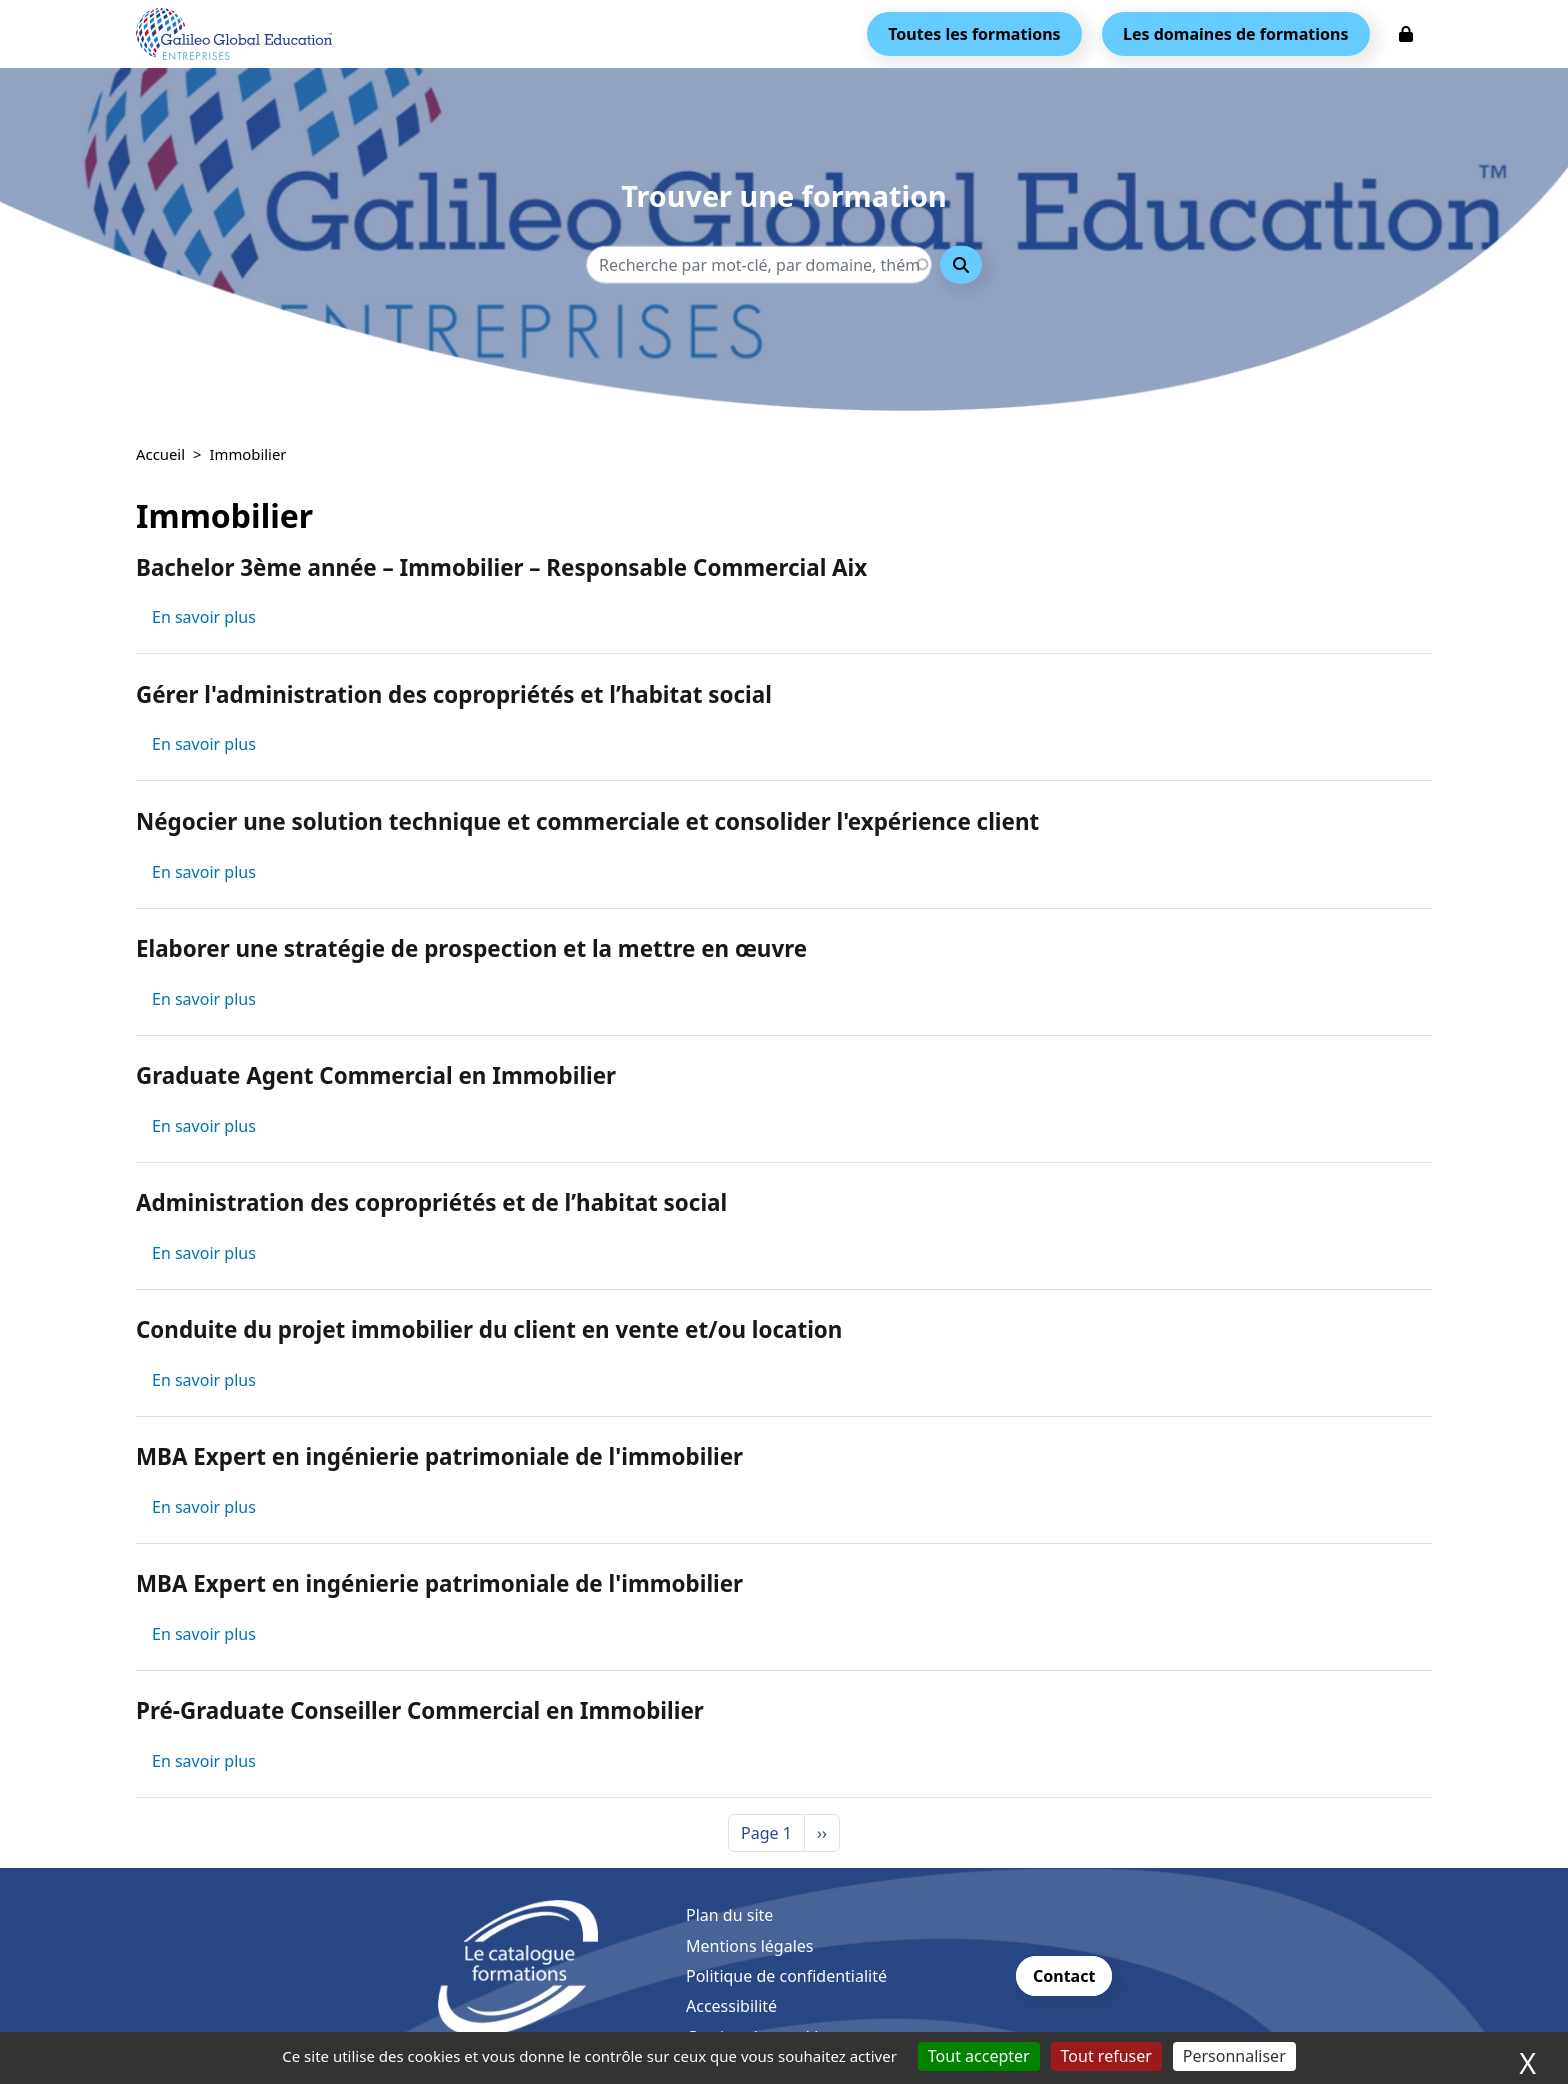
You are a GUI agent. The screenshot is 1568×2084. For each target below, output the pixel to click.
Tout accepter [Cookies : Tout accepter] (979, 2056)
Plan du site (729, 1915)
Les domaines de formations (1235, 34)
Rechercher (961, 264)
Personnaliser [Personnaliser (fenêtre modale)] (1234, 2056)
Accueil (160, 454)
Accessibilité (731, 2006)
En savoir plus (204, 617)
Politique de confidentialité (786, 1976)
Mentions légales (750, 1946)
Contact (1064, 1976)
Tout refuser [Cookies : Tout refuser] (1106, 2056)
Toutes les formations (974, 34)
